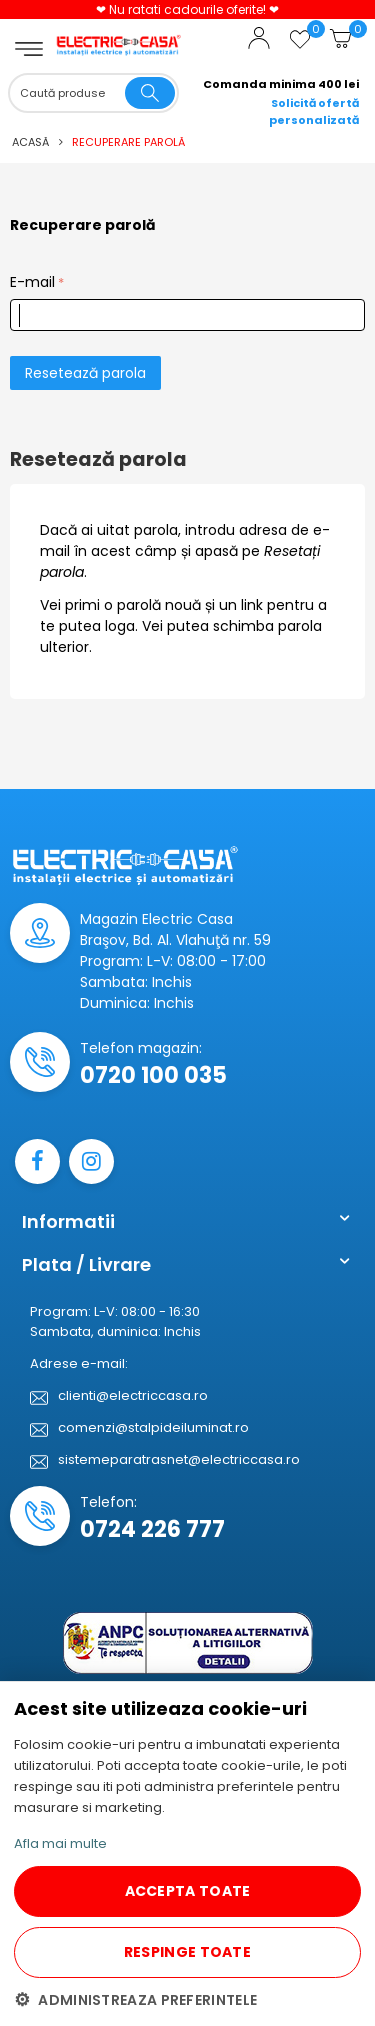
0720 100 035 (153, 1075)
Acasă (30, 142)
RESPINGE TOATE (187, 1952)
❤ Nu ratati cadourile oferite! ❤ (187, 9)
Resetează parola (85, 373)
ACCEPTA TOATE (188, 1891)
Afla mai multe (60, 1843)
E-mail (32, 282)
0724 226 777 (152, 1529)
